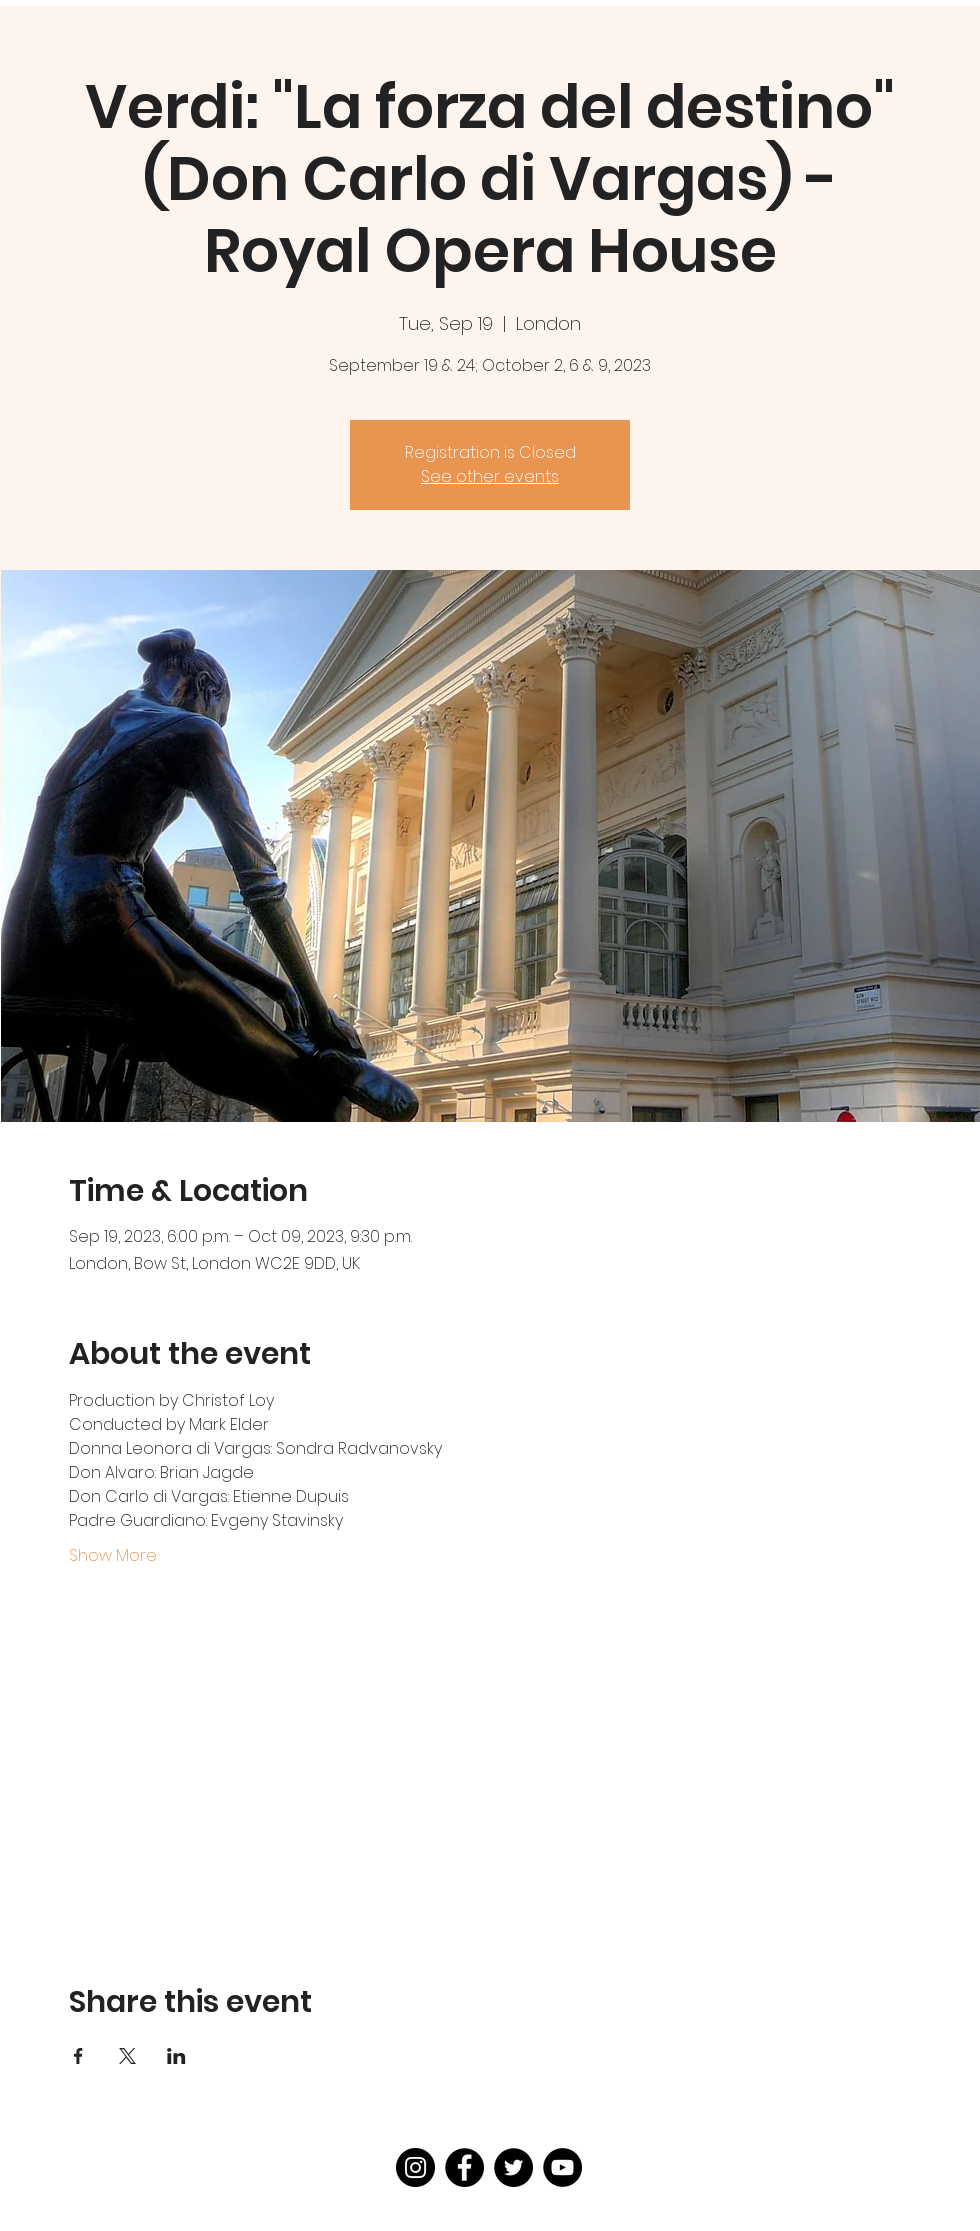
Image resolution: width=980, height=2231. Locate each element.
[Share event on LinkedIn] (176, 2056)
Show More (113, 1556)
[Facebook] (464, 2167)
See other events (490, 476)
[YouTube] (562, 2167)
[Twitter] (513, 2167)
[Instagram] (415, 2167)
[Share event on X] (127, 2056)
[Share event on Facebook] (78, 2056)
